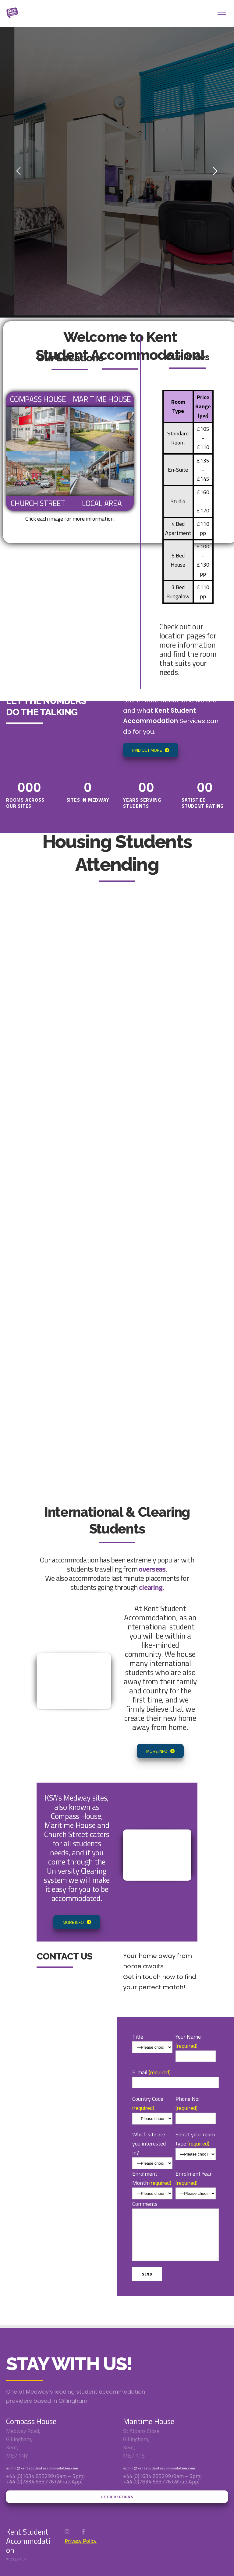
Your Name (196, 2042)
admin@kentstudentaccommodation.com (42, 2468)
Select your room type (196, 2139)
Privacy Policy (81, 2541)
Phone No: (196, 2104)
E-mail (175, 2173)
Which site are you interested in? (149, 2139)
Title (137, 2032)
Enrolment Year (196, 2178)
